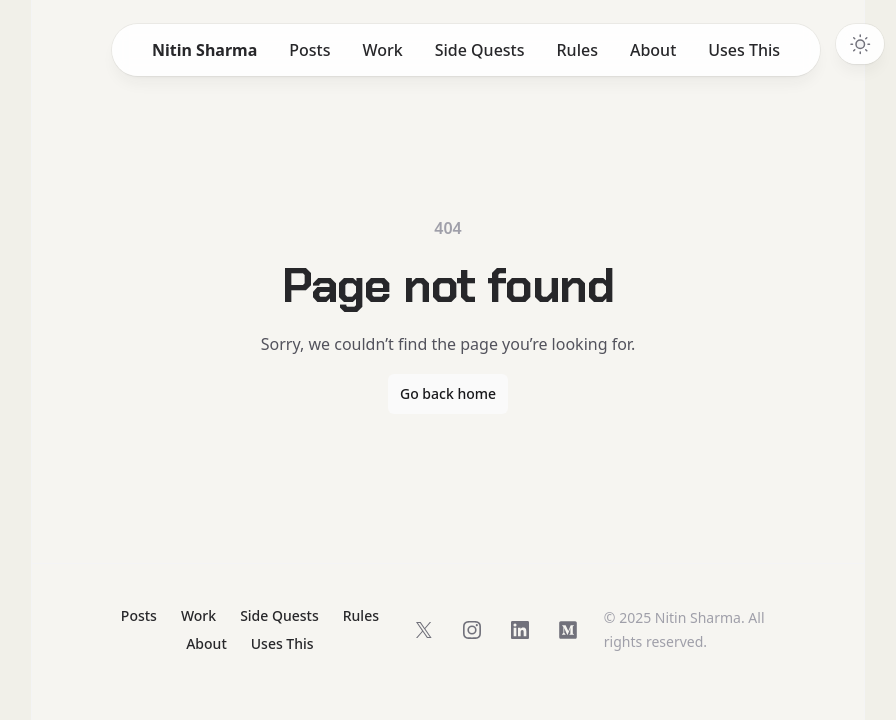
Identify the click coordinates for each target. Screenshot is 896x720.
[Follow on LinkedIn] (520, 630)
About (653, 50)
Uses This (744, 50)
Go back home (448, 393)
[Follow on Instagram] (472, 630)
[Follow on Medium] (568, 630)
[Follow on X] (424, 630)
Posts (309, 50)
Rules (577, 50)
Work (382, 50)
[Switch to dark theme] (860, 44)
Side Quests (480, 50)
